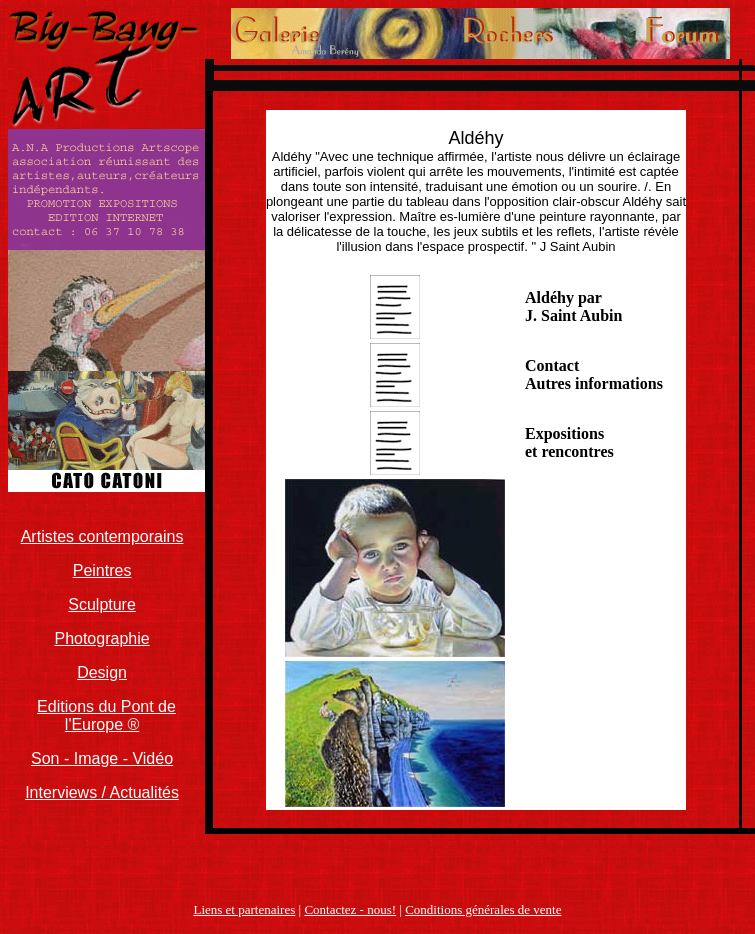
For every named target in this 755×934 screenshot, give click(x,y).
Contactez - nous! (350, 909)
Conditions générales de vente (483, 909)
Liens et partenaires (244, 909)
